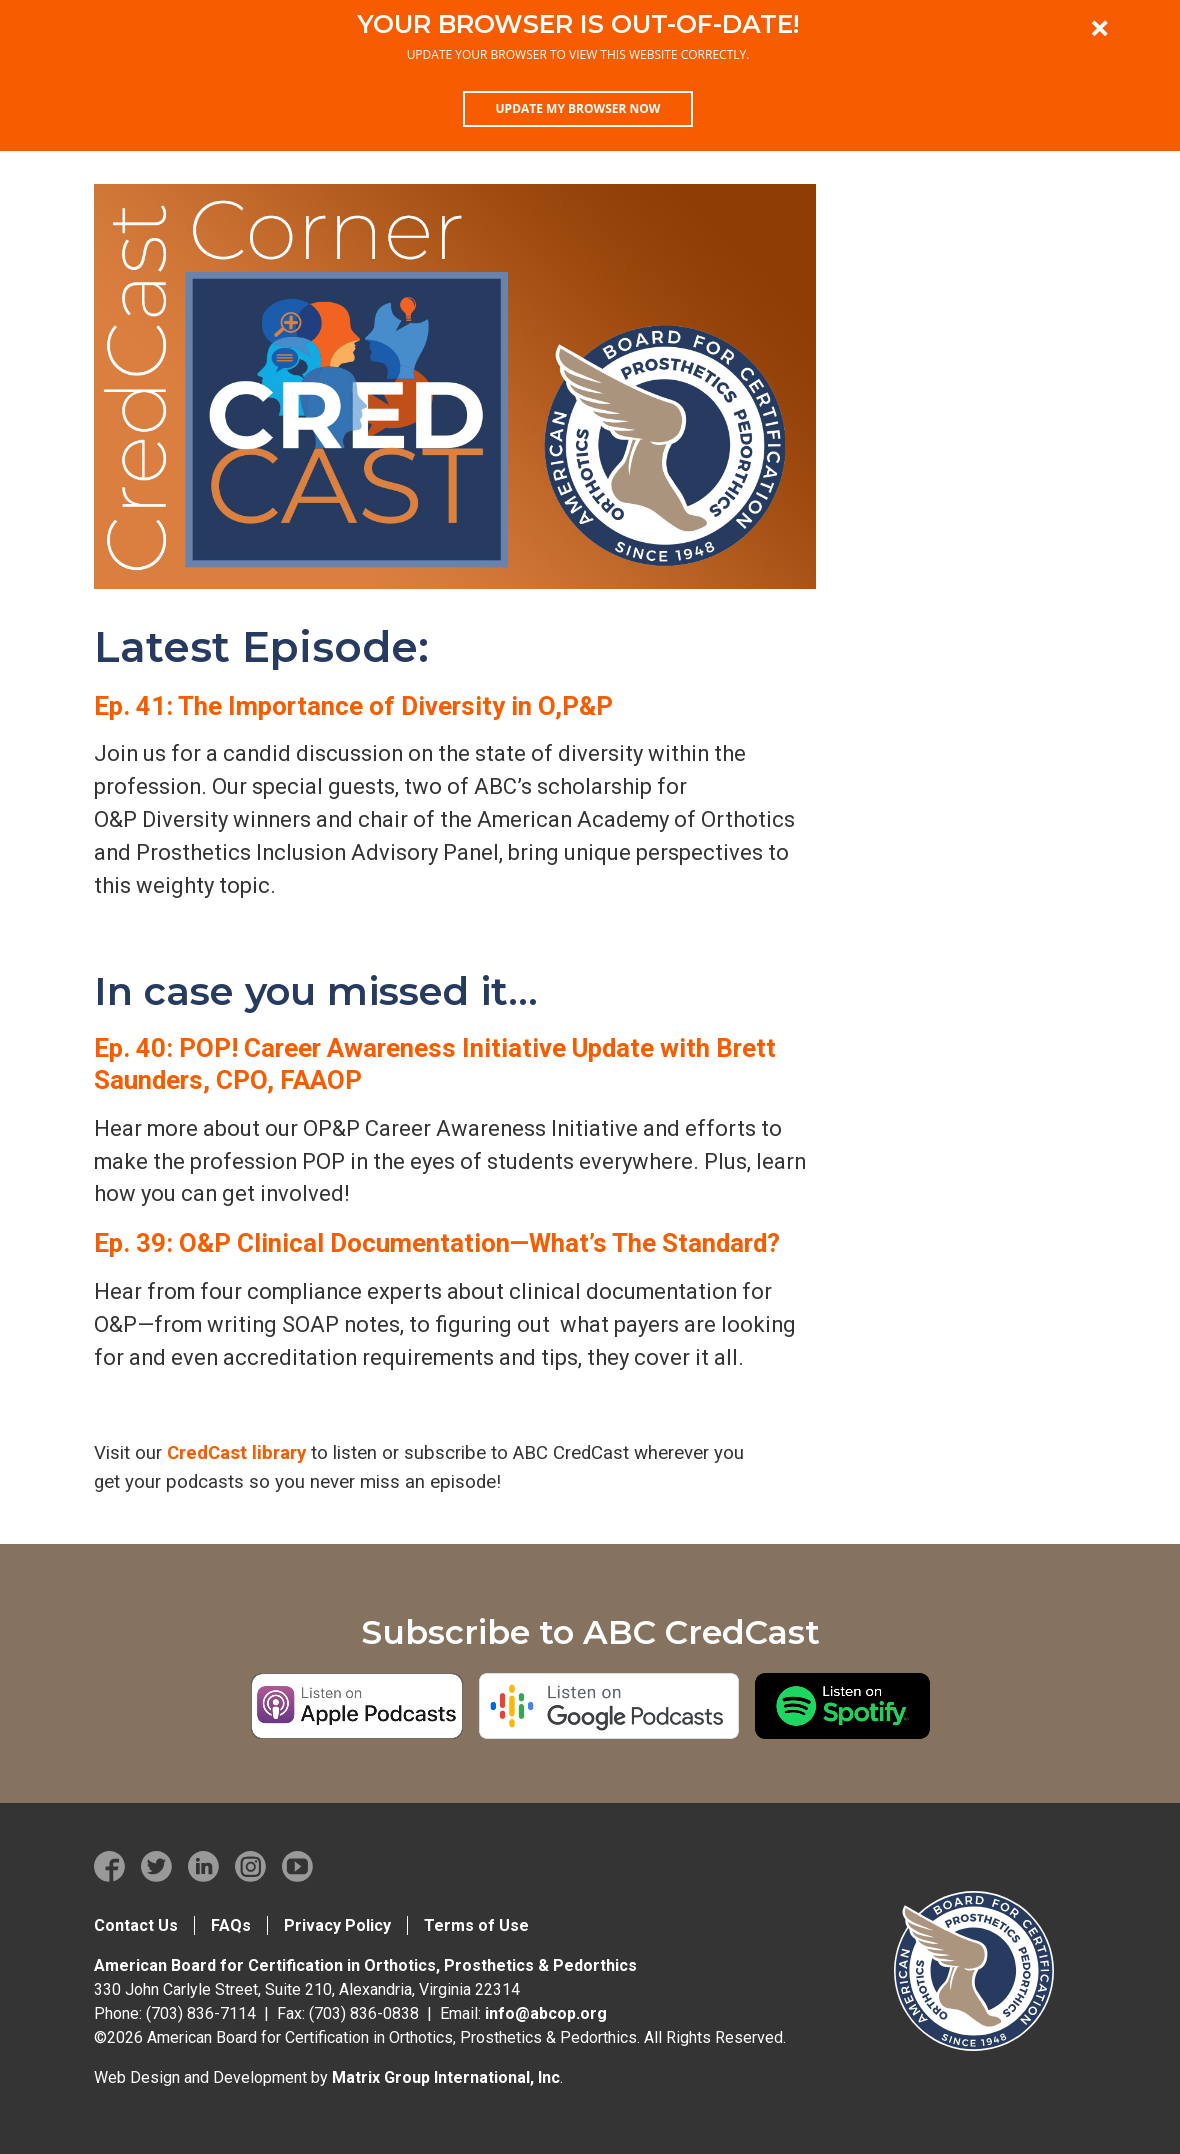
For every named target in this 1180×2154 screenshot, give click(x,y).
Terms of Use (476, 1925)
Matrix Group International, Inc (446, 2077)
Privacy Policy (337, 1925)
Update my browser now (578, 108)
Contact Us (136, 1925)
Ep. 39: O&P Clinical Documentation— (437, 1243)
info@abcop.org (546, 2013)
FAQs (231, 1925)
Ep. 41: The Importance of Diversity (353, 706)
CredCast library (236, 1453)
